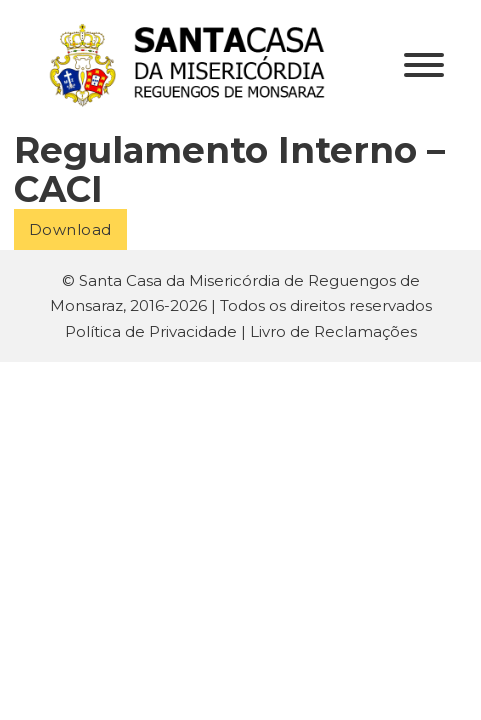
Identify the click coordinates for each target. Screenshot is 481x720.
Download (70, 229)
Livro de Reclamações (333, 331)
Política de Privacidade (151, 331)
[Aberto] (424, 65)
